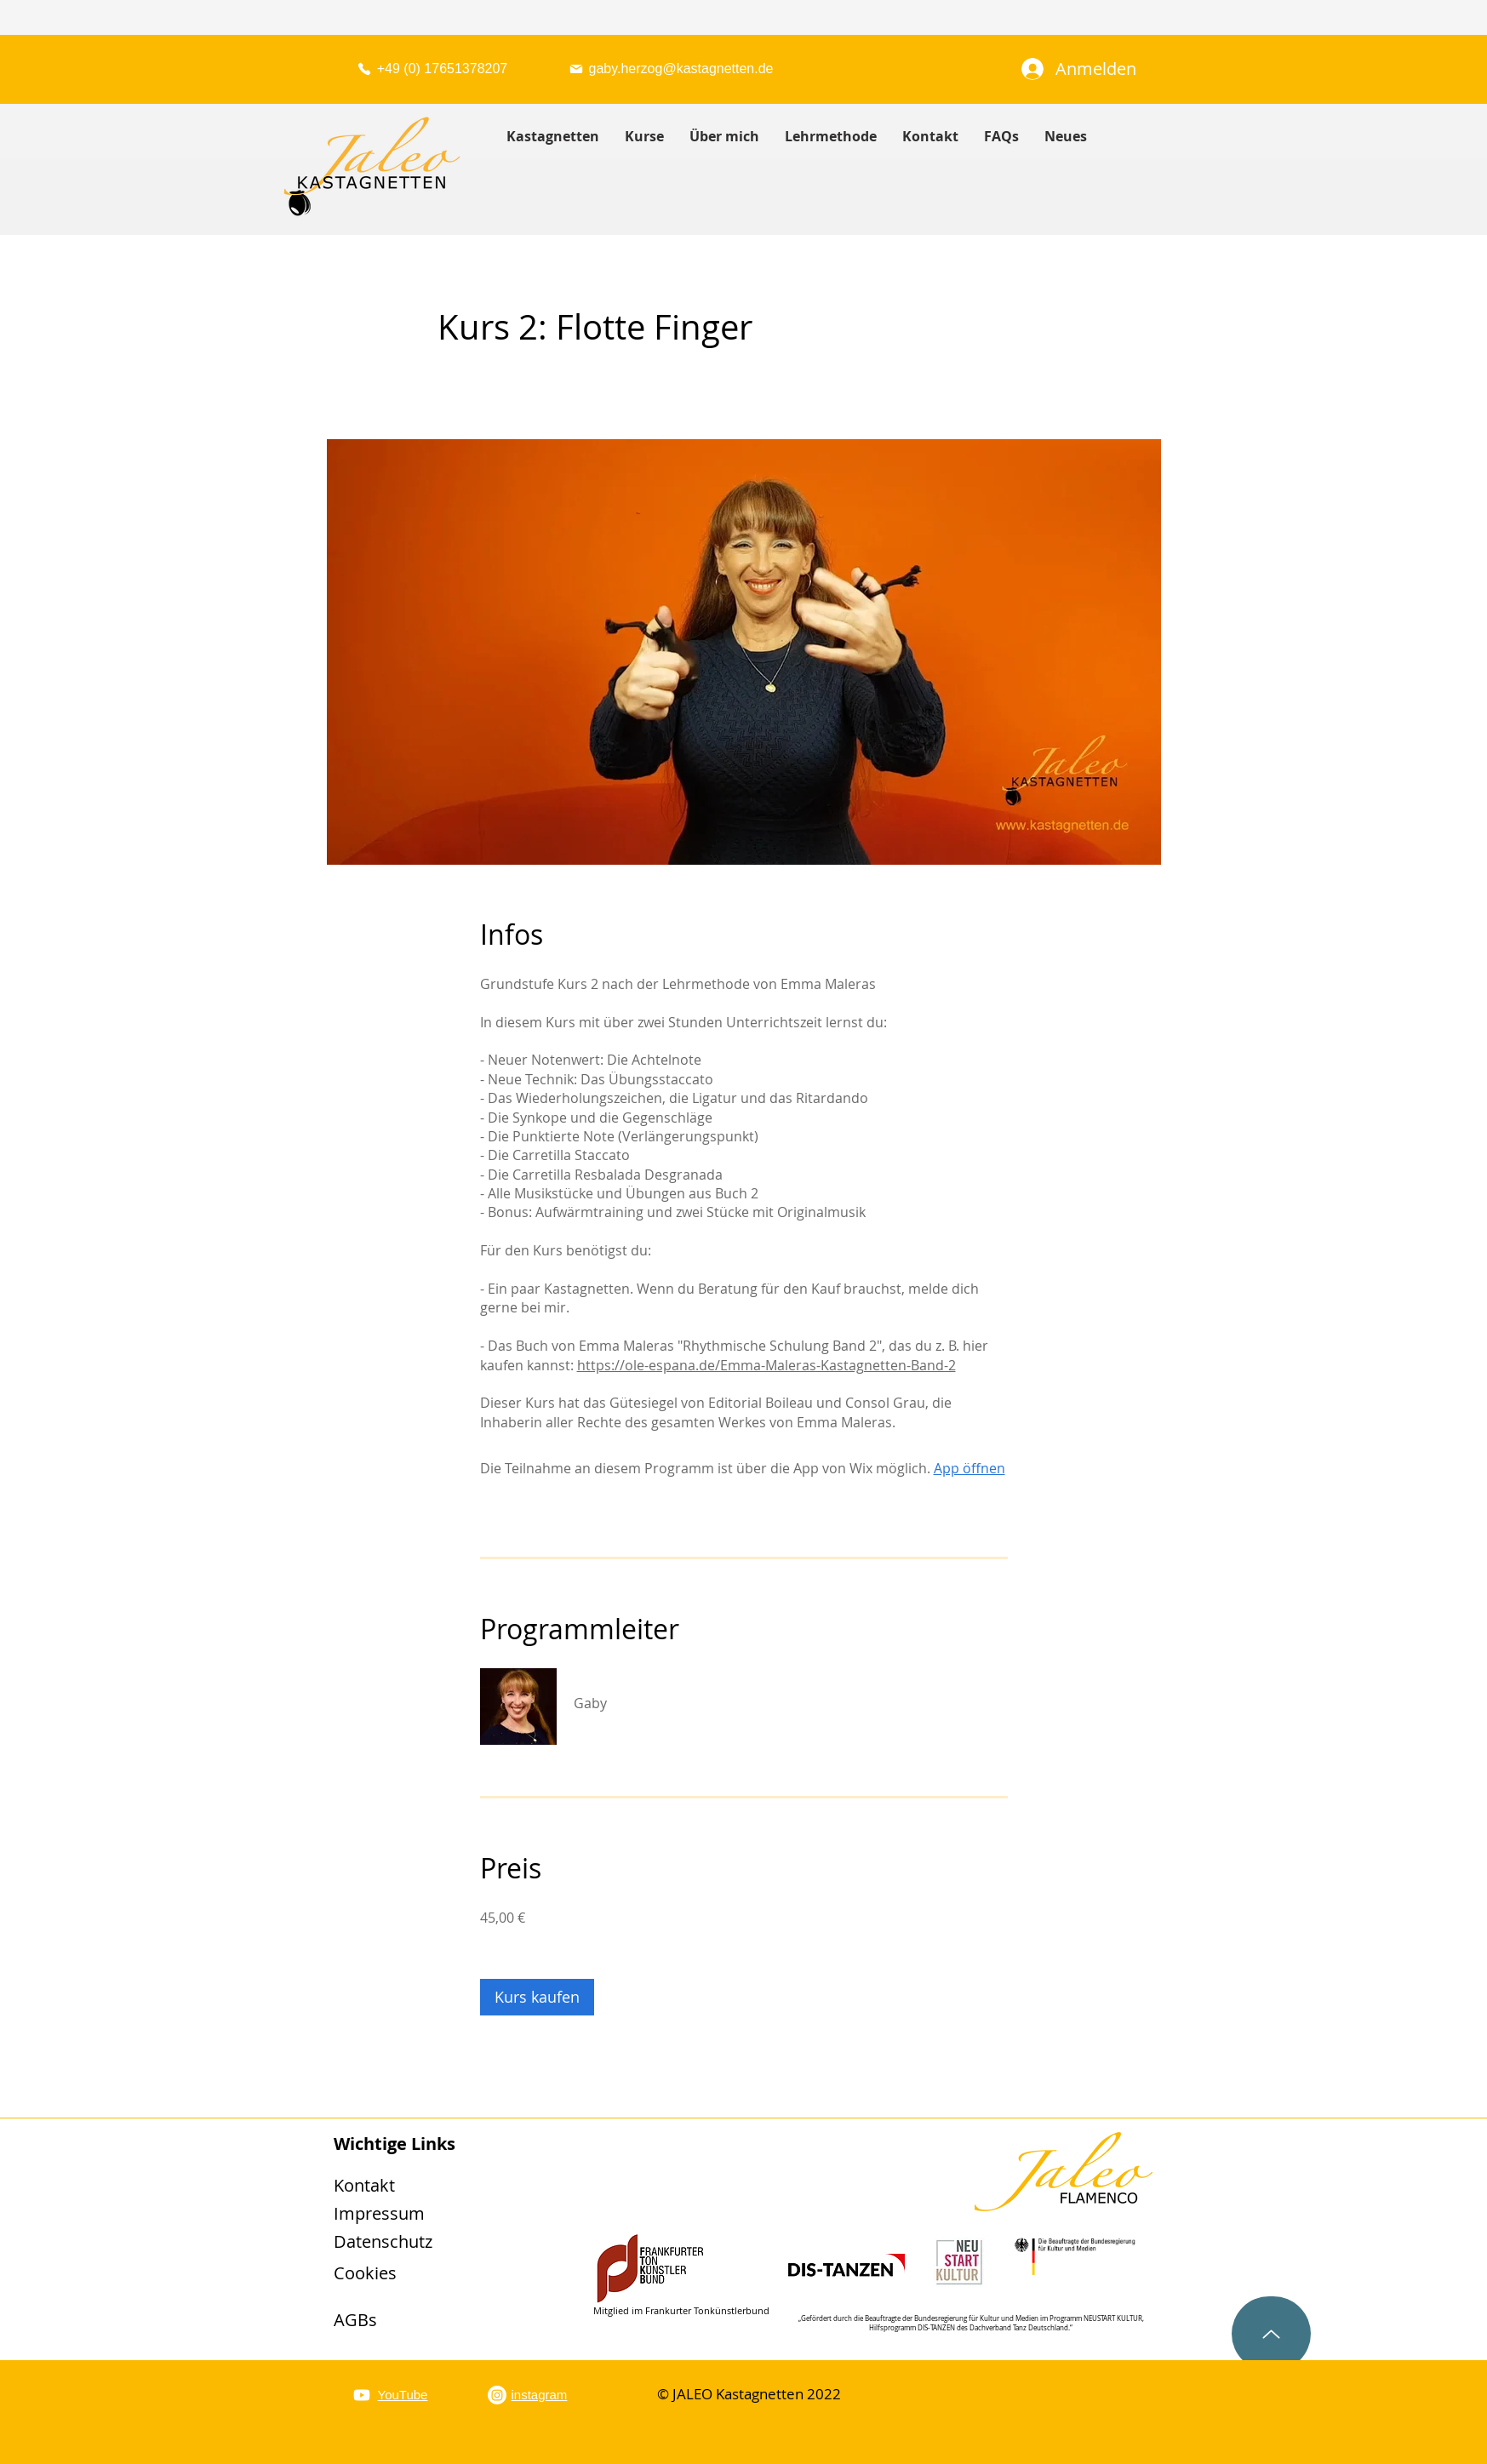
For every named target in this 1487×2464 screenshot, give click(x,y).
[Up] (1271, 2333)
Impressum (379, 2213)
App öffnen (969, 1468)
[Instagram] (497, 2395)
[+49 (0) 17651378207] (432, 69)
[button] (644, 137)
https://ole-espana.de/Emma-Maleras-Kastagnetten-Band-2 (766, 1365)
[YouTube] (361, 2395)
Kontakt (364, 2185)
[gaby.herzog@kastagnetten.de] (671, 69)
